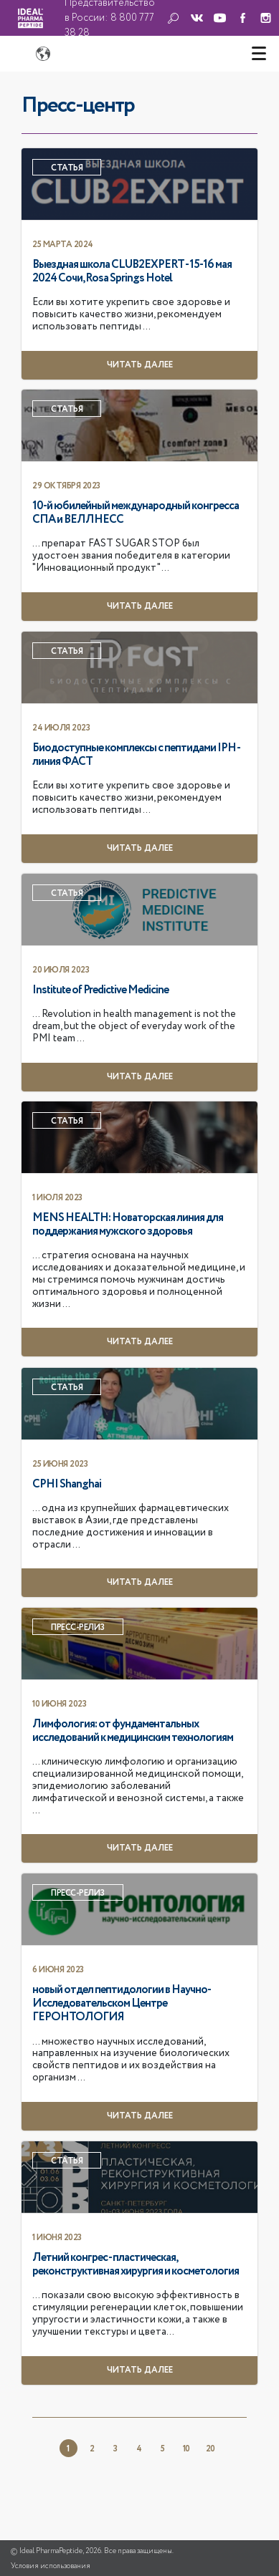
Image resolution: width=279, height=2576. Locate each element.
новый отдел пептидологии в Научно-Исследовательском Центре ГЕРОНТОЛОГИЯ (121, 2003)
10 (186, 2449)
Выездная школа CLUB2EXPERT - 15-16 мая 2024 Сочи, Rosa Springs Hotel (132, 271)
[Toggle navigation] (259, 54)
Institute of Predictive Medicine (100, 990)
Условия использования (50, 2566)
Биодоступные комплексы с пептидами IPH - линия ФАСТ (136, 755)
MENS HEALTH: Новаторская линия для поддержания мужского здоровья (127, 1225)
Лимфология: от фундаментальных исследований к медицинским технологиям (132, 1731)
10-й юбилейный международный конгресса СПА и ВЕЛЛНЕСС (135, 513)
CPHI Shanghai (66, 1484)
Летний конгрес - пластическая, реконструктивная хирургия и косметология (135, 2264)
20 (210, 2449)
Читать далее (140, 365)
